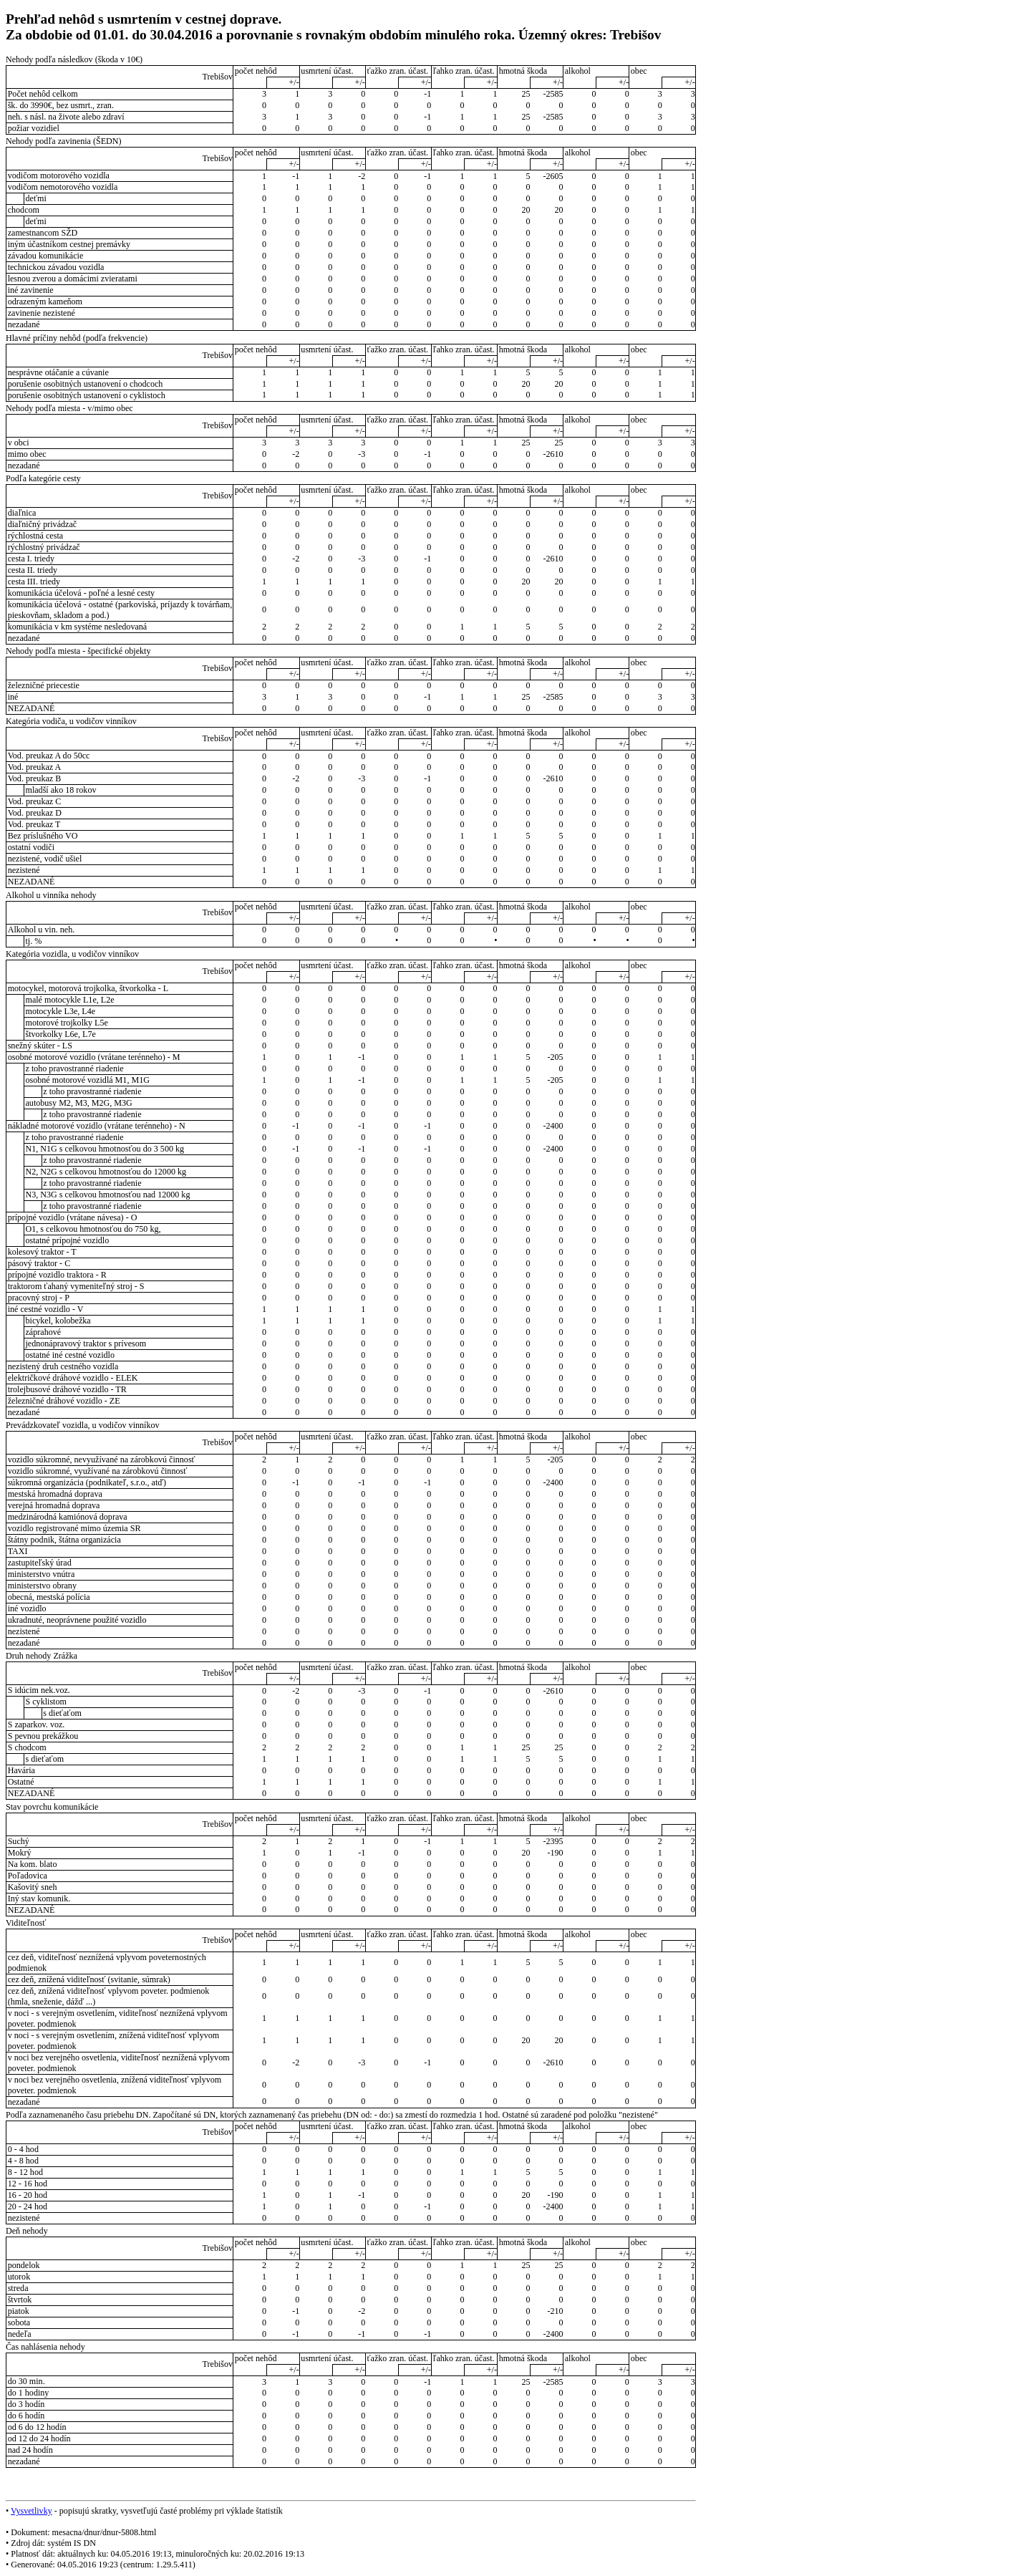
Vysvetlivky (31, 2511)
